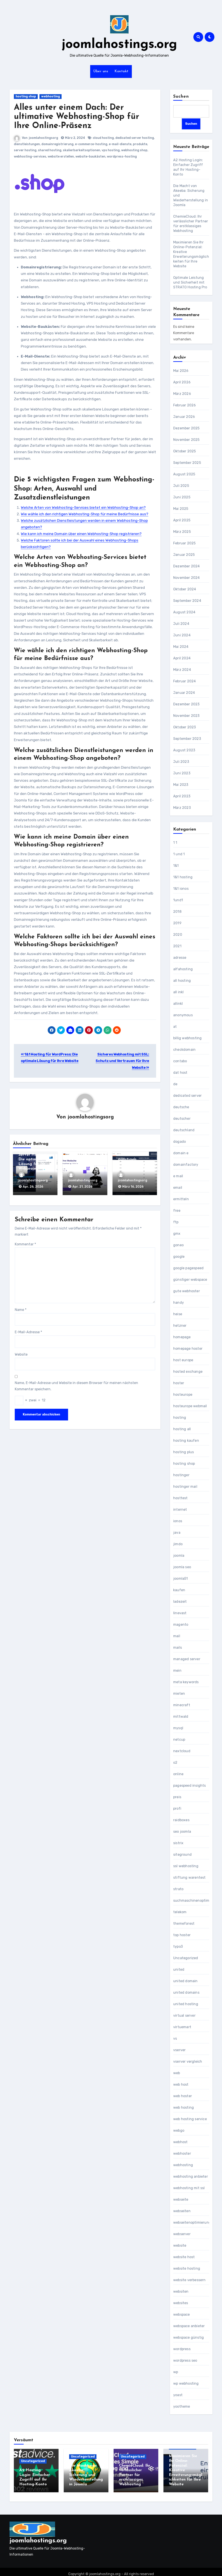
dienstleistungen (27, 144)
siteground (182, 1855)
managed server (186, 1660)
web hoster (182, 2097)
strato (178, 1890)
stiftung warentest (189, 1878)
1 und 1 (179, 855)
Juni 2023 (181, 774)
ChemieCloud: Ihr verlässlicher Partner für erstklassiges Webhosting (134, 2475)
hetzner (179, 1326)
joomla (178, 1556)
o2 (175, 1763)
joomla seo (182, 1568)
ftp (176, 1223)
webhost (180, 2143)
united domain (185, 1982)
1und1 (178, 901)
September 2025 (187, 463)
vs (175, 2039)
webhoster (182, 2154)
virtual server (184, 2016)
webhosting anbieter (190, 2177)
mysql (178, 1729)
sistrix (178, 1844)
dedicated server (187, 1096)
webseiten (182, 2212)
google (178, 1257)
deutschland (183, 1131)
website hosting (186, 2269)
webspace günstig (188, 2338)
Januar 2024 (184, 693)
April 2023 (181, 797)
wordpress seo (185, 2361)
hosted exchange (187, 1372)
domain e (181, 1154)
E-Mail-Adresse (28, 1328)
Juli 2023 (181, 762)
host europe (183, 1361)
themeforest (183, 1924)
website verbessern (189, 2281)
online (178, 1775)
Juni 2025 (181, 498)
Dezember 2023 (186, 705)
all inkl (178, 993)
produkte (140, 144)
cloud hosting (103, 138)
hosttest (180, 1499)
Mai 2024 (181, 647)
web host (181, 2085)
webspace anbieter (189, 2327)
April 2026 (182, 383)
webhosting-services (30, 156)
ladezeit (180, 1602)
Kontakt (121, 71)
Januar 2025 (184, 555)
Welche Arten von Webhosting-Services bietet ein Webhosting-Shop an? (83, 507)
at (175, 1027)
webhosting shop (134, 150)
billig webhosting (187, 1039)
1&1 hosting (183, 878)
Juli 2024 (181, 624)
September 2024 (187, 601)
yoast (178, 2396)
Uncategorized (185, 1959)
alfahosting (183, 970)
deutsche (181, 1108)
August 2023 (184, 751)
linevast (180, 1614)
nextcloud (181, 1752)
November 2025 (186, 440)
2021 (177, 947)
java (176, 1533)
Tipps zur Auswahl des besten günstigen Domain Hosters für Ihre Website (134, 1160)
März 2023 (182, 808)
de (175, 1085)
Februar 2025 (184, 544)
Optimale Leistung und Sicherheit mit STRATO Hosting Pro (190, 283)
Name (20, 1305)
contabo (180, 1062)
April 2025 (181, 521)
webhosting (50, 96)
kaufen (179, 1591)
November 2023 (186, 716)
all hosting (182, 981)
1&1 (176, 866)
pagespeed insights (189, 1786)
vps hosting (111, 150)
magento (180, 1625)
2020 (177, 935)
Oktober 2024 (184, 590)
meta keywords (186, 1683)
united (178, 1970)
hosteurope (182, 1395)
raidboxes (181, 1821)
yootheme (181, 2407)
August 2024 (184, 613)
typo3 (178, 1947)
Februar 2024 (184, 682)
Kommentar (25, 1240)
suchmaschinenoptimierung (196, 1901)
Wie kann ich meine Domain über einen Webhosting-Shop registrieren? (81, 534)
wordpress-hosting (122, 156)
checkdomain (184, 1050)
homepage (182, 1338)
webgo (178, 2131)
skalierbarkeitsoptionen (81, 150)
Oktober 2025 (184, 452)
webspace (181, 2315)
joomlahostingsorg (43, 138)
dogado (179, 1142)
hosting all (182, 1430)
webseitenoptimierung (192, 2223)
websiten (181, 2292)
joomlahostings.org (119, 44)
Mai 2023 (180, 785)
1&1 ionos (181, 889)
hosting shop (26, 96)
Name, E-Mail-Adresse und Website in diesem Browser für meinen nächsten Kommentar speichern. (76, 1381)
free (176, 1211)
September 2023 (187, 739)
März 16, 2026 (133, 1187)
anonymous (183, 1016)
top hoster (182, 1936)
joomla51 (180, 1579)
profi (177, 1809)
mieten (179, 1694)
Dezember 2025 (186, 429)
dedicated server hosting (135, 138)
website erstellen (61, 156)
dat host (180, 1073)
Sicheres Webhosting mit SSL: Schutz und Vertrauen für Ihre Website (122, 1061)
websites (180, 2304)
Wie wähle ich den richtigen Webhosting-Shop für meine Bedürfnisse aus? (84, 514)
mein (177, 1671)
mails (177, 1648)
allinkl (178, 1004)
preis (177, 1798)
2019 (177, 924)
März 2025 (182, 532)
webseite (180, 2200)
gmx (177, 1234)
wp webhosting (186, 2384)
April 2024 (182, 659)
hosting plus (183, 1453)
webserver (182, 2235)
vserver (179, 2051)
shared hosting (49, 150)
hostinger (181, 1476)
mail (176, 1637)
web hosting (183, 2108)
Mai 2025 (180, 509)
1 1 (175, 843)
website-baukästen (90, 156)
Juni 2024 (182, 636)
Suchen (181, 96)
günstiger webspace (190, 1280)
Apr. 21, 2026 (82, 1187)
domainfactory (185, 1165)
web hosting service (190, 2120)
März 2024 (182, 670)
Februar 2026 (184, 406)
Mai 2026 (181, 371)
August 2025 (184, 475)
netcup (179, 1740)
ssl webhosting (185, 1867)
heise (177, 1315)
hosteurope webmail (190, 1407)
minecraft (181, 1706)
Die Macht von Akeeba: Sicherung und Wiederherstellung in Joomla (86, 2475)
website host (184, 2258)
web (176, 2074)
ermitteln (181, 1200)
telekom (179, 1913)
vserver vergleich (187, 2062)
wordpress (182, 2350)
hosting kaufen (186, 1441)
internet (180, 1510)
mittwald (180, 1717)
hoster (178, 1384)
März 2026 (182, 394)
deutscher (182, 1119)
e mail (178, 1177)
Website (21, 1350)
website (179, 2246)
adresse (179, 958)
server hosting (25, 150)
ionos (177, 1522)
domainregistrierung (57, 144)
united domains (186, 1993)
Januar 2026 (184, 417)
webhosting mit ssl (189, 2189)
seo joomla (182, 1832)
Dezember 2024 (186, 567)
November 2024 (186, 578)
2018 (177, 912)
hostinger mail (185, 1487)
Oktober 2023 (184, 728)
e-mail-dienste (120, 144)
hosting (179, 1418)
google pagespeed (188, 1269)
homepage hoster (187, 1349)
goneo (178, 1246)
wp (175, 2373)
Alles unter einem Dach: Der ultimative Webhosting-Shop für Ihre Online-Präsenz (76, 116)
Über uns (100, 71)
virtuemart (182, 2028)
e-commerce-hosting (91, 144)
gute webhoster (186, 1292)
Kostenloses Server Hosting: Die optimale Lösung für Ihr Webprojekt (32, 1160)
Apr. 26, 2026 (33, 1187)
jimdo (178, 1545)
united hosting (185, 2005)
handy (178, 1303)
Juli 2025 (181, 486)
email (177, 1188)
